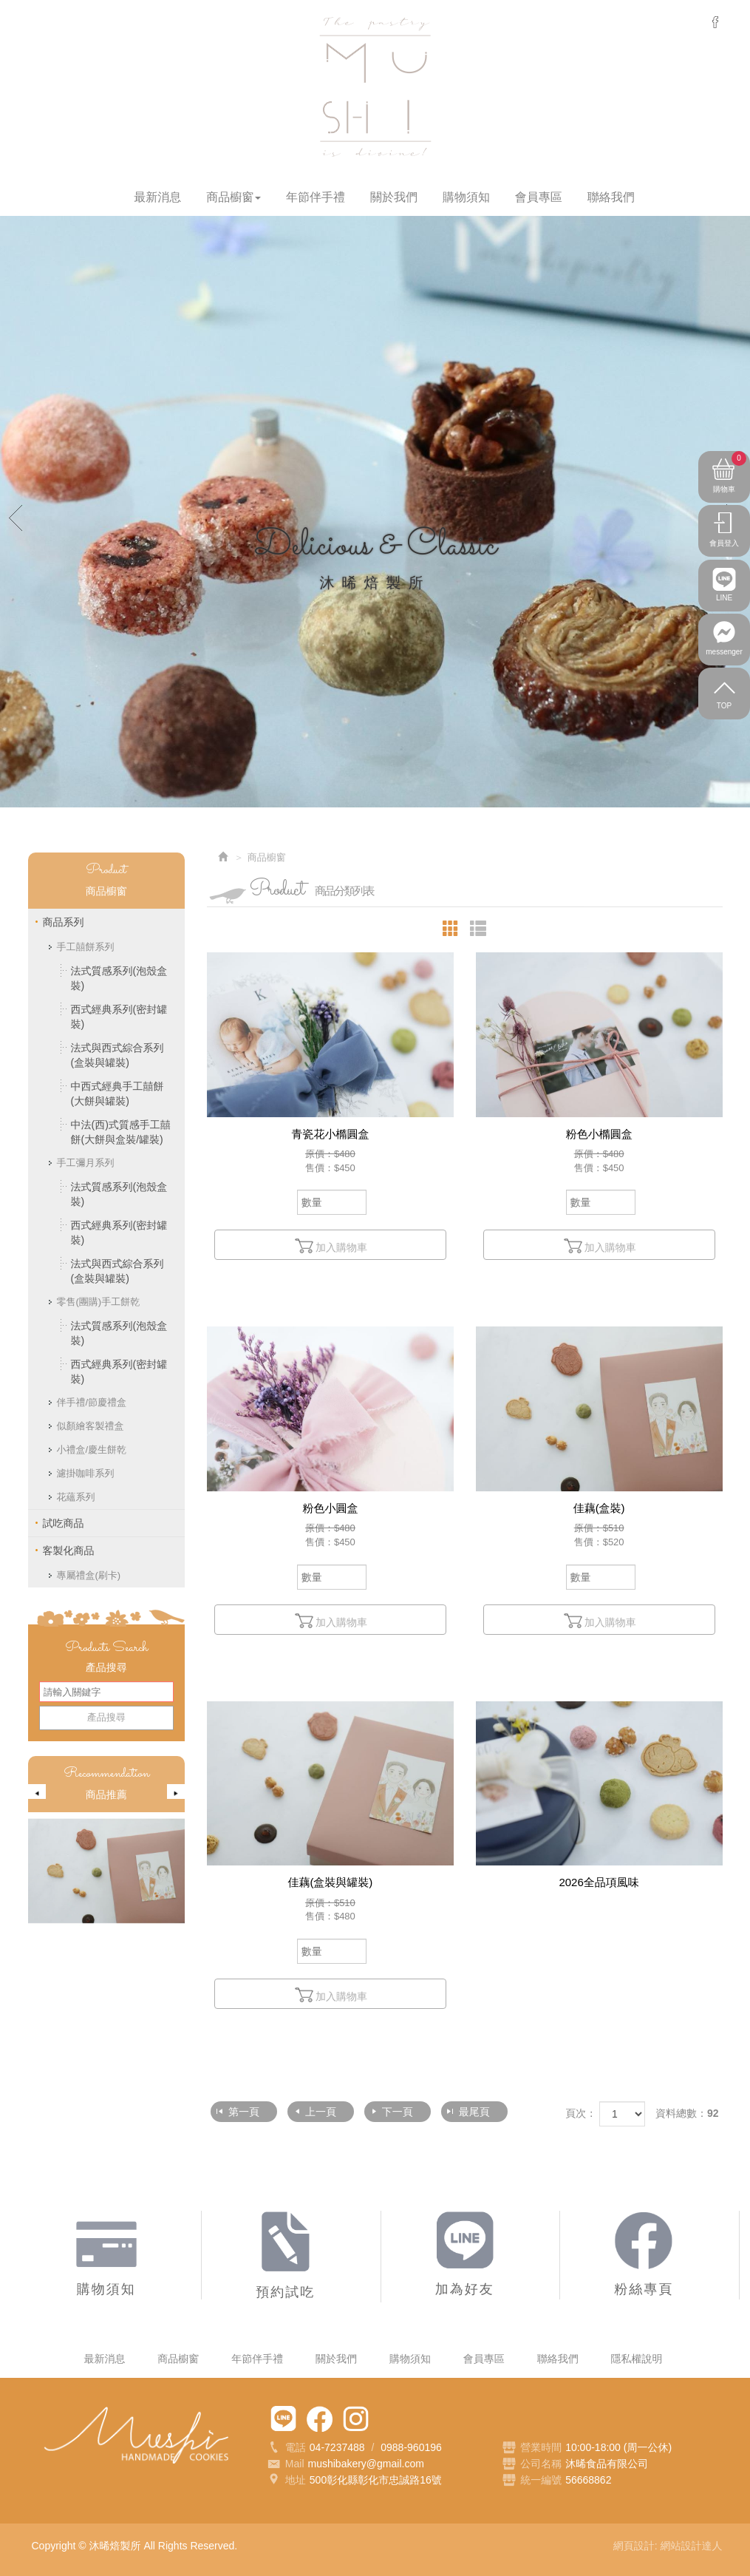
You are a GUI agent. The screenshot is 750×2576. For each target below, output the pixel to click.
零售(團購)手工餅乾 (98, 1301)
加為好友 (283, 2419)
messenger (715, 22)
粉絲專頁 (320, 2419)
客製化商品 (69, 1550)
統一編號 (541, 2480)
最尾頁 (474, 2112)
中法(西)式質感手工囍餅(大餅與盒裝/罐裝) (121, 1132)
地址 (286, 2480)
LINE (724, 606)
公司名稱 (541, 2464)
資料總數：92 (687, 2113)
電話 (286, 2448)
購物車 (729, 475)
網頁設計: (637, 2546)
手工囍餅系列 (86, 946)
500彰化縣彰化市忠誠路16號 (376, 2480)
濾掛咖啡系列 (86, 1473)
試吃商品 (63, 1523)
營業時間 (532, 2448)
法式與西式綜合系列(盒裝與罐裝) (117, 1055)
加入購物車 (330, 1246)
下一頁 (397, 2112)
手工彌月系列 (86, 1162)
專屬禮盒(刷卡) (89, 1575)
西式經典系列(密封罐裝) (119, 1016)
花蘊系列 (76, 1496)
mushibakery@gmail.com (366, 2464)
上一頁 (320, 2112)
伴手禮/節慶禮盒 (92, 1402)
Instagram (356, 2419)
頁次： (580, 2113)
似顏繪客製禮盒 (90, 1425)
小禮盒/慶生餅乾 (92, 1449)
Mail (285, 2464)
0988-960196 (411, 2447)
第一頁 (243, 2112)
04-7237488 (337, 2447)
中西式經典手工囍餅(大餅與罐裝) (117, 1093)
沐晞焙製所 (375, 87)
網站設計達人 (692, 2546)
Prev (16, 517)
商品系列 (63, 922)
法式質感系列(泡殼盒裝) (119, 978)
